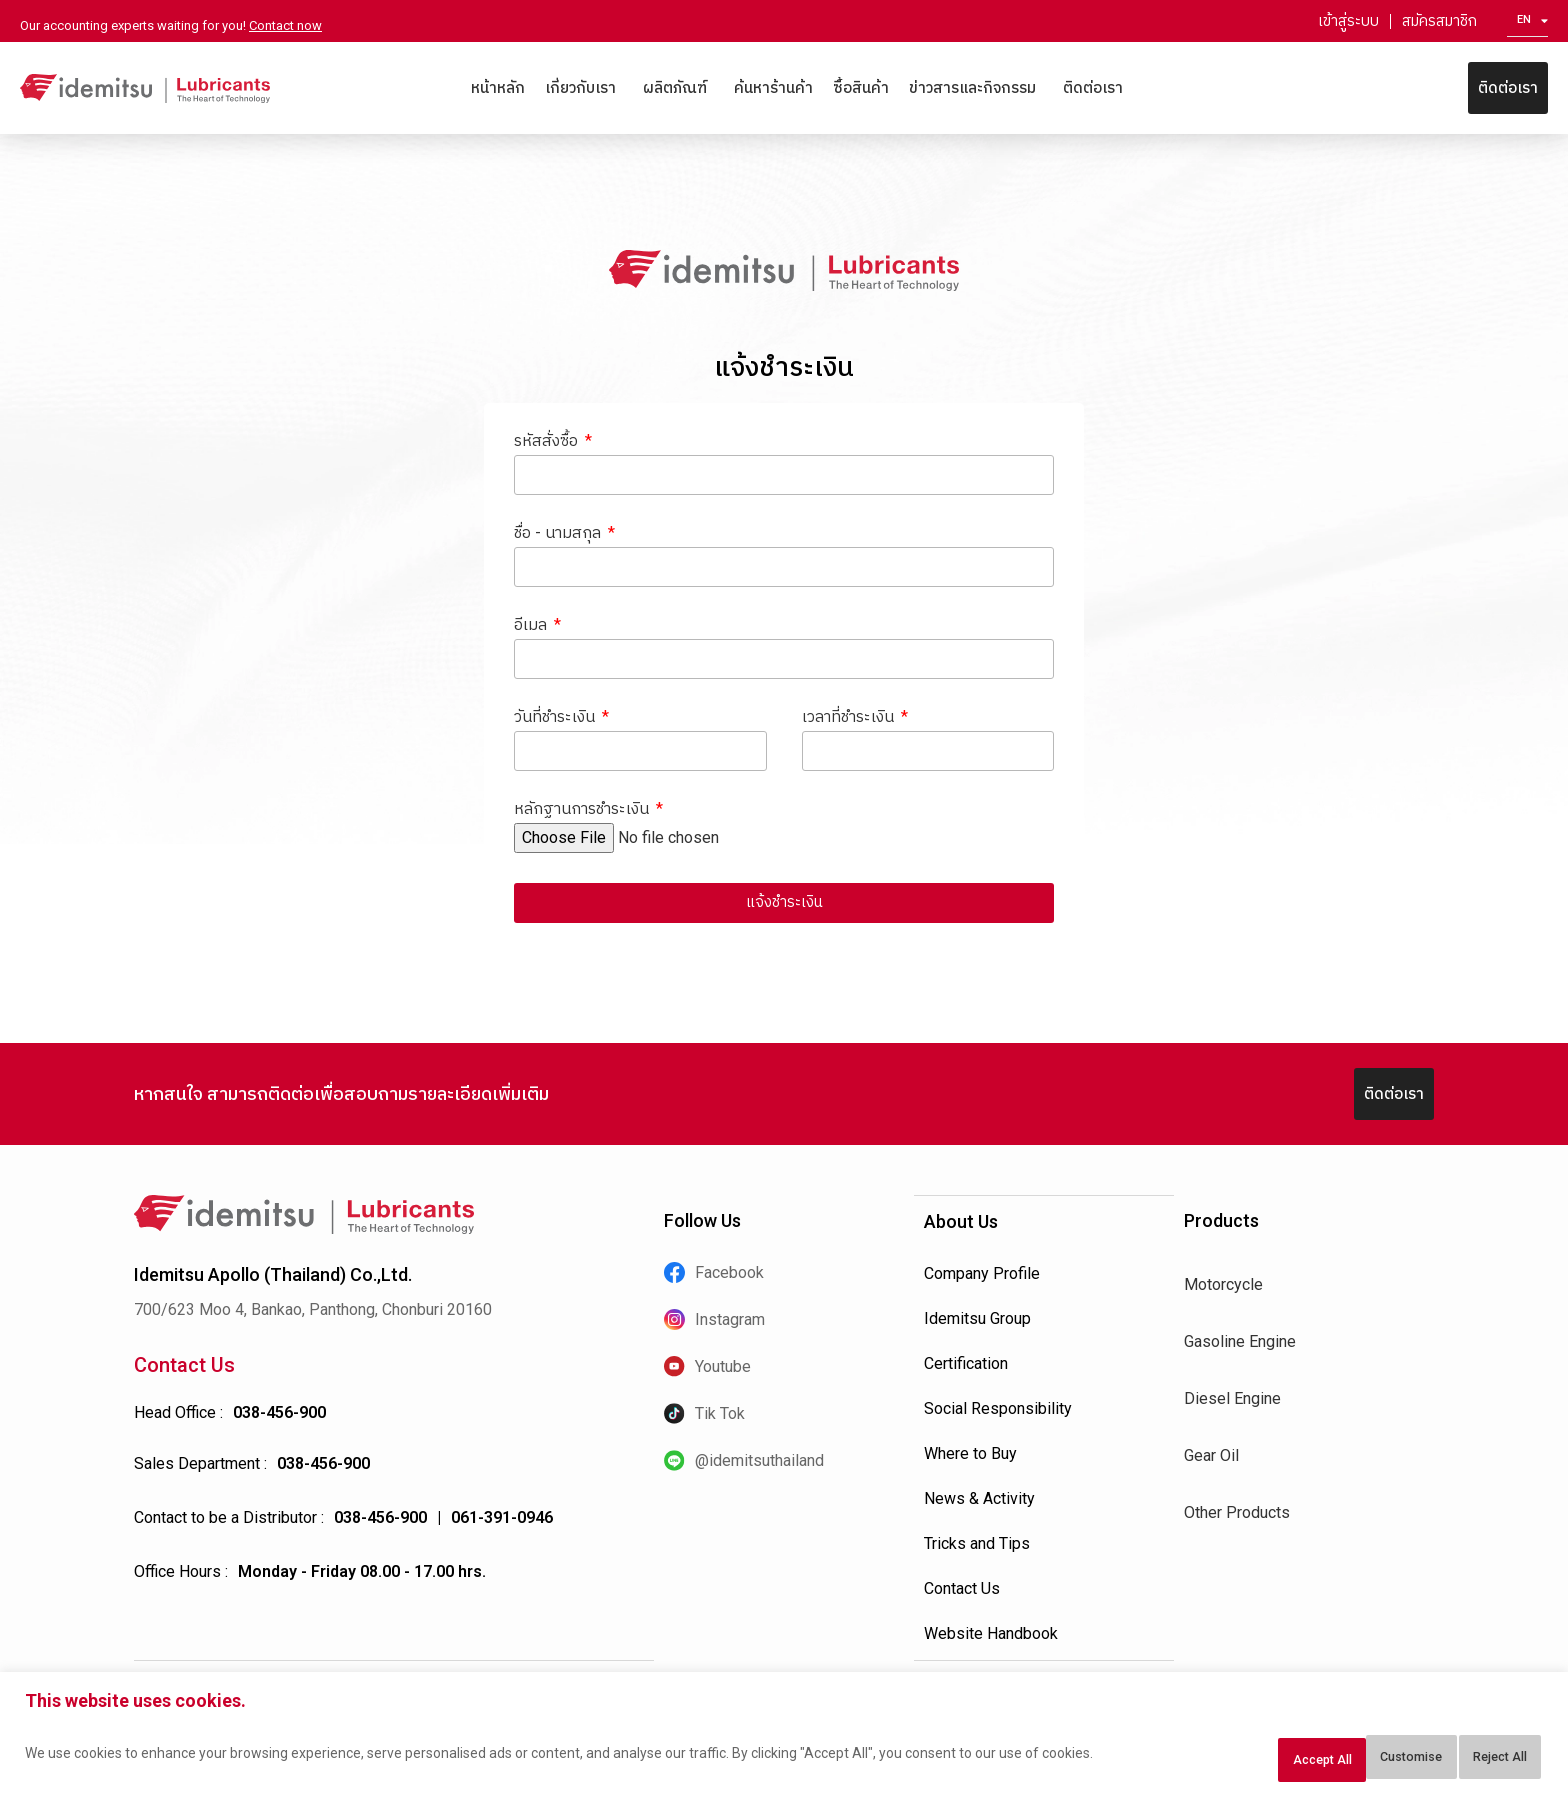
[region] (784, 1741)
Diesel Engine (1232, 1400)
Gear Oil (1211, 1457)
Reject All (1352, 1760)
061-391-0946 (502, 1519)
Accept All (1481, 1760)
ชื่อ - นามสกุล (559, 533)
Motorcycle (1223, 1286)
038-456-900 (279, 1414)
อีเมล (532, 625)
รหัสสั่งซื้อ (548, 441)
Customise (1220, 1760)
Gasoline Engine (1240, 1343)
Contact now (285, 25)
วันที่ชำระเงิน (556, 718)
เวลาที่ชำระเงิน (850, 718)
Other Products (1237, 1514)
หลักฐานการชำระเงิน (583, 810)
